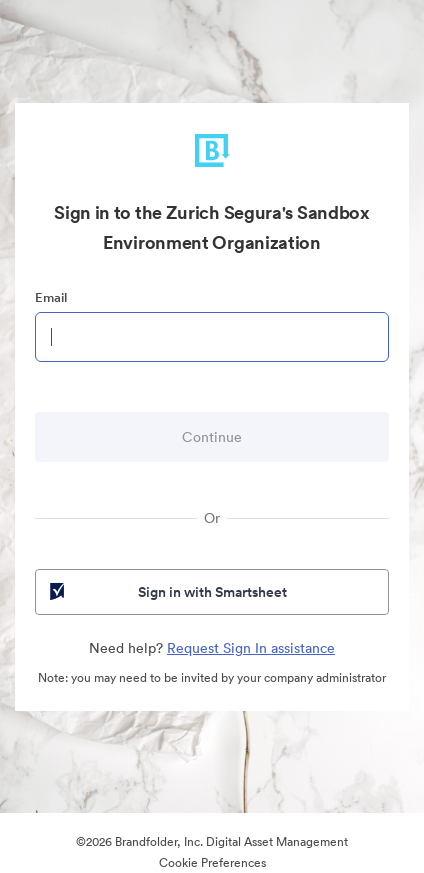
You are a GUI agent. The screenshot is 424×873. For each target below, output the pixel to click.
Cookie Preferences (212, 862)
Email (51, 297)
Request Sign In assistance (251, 648)
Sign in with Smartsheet (166, 592)
